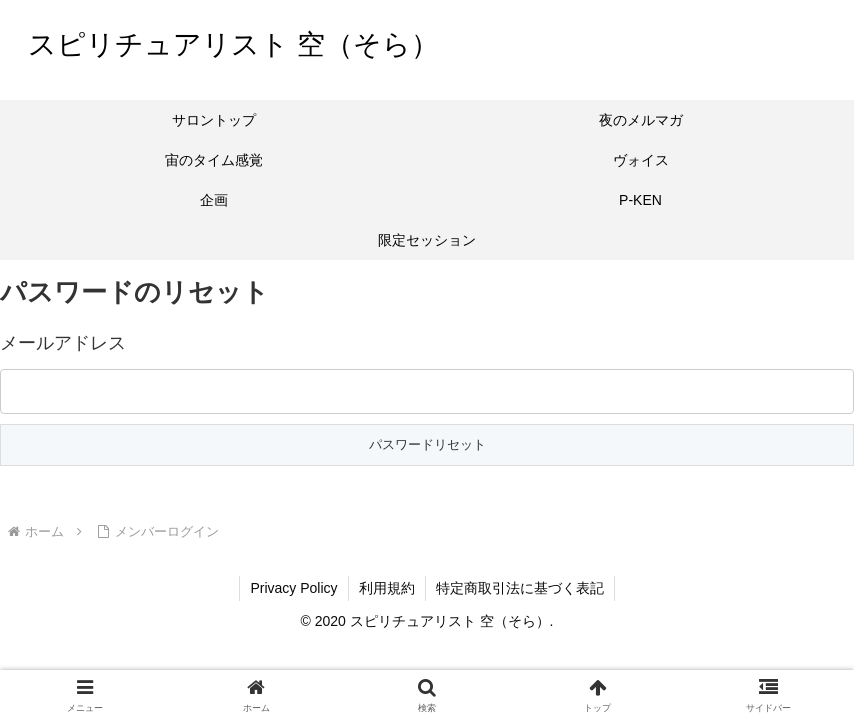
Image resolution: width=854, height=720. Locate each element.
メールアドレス (63, 343)
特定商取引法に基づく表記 (520, 588)
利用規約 (387, 588)
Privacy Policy (293, 588)
